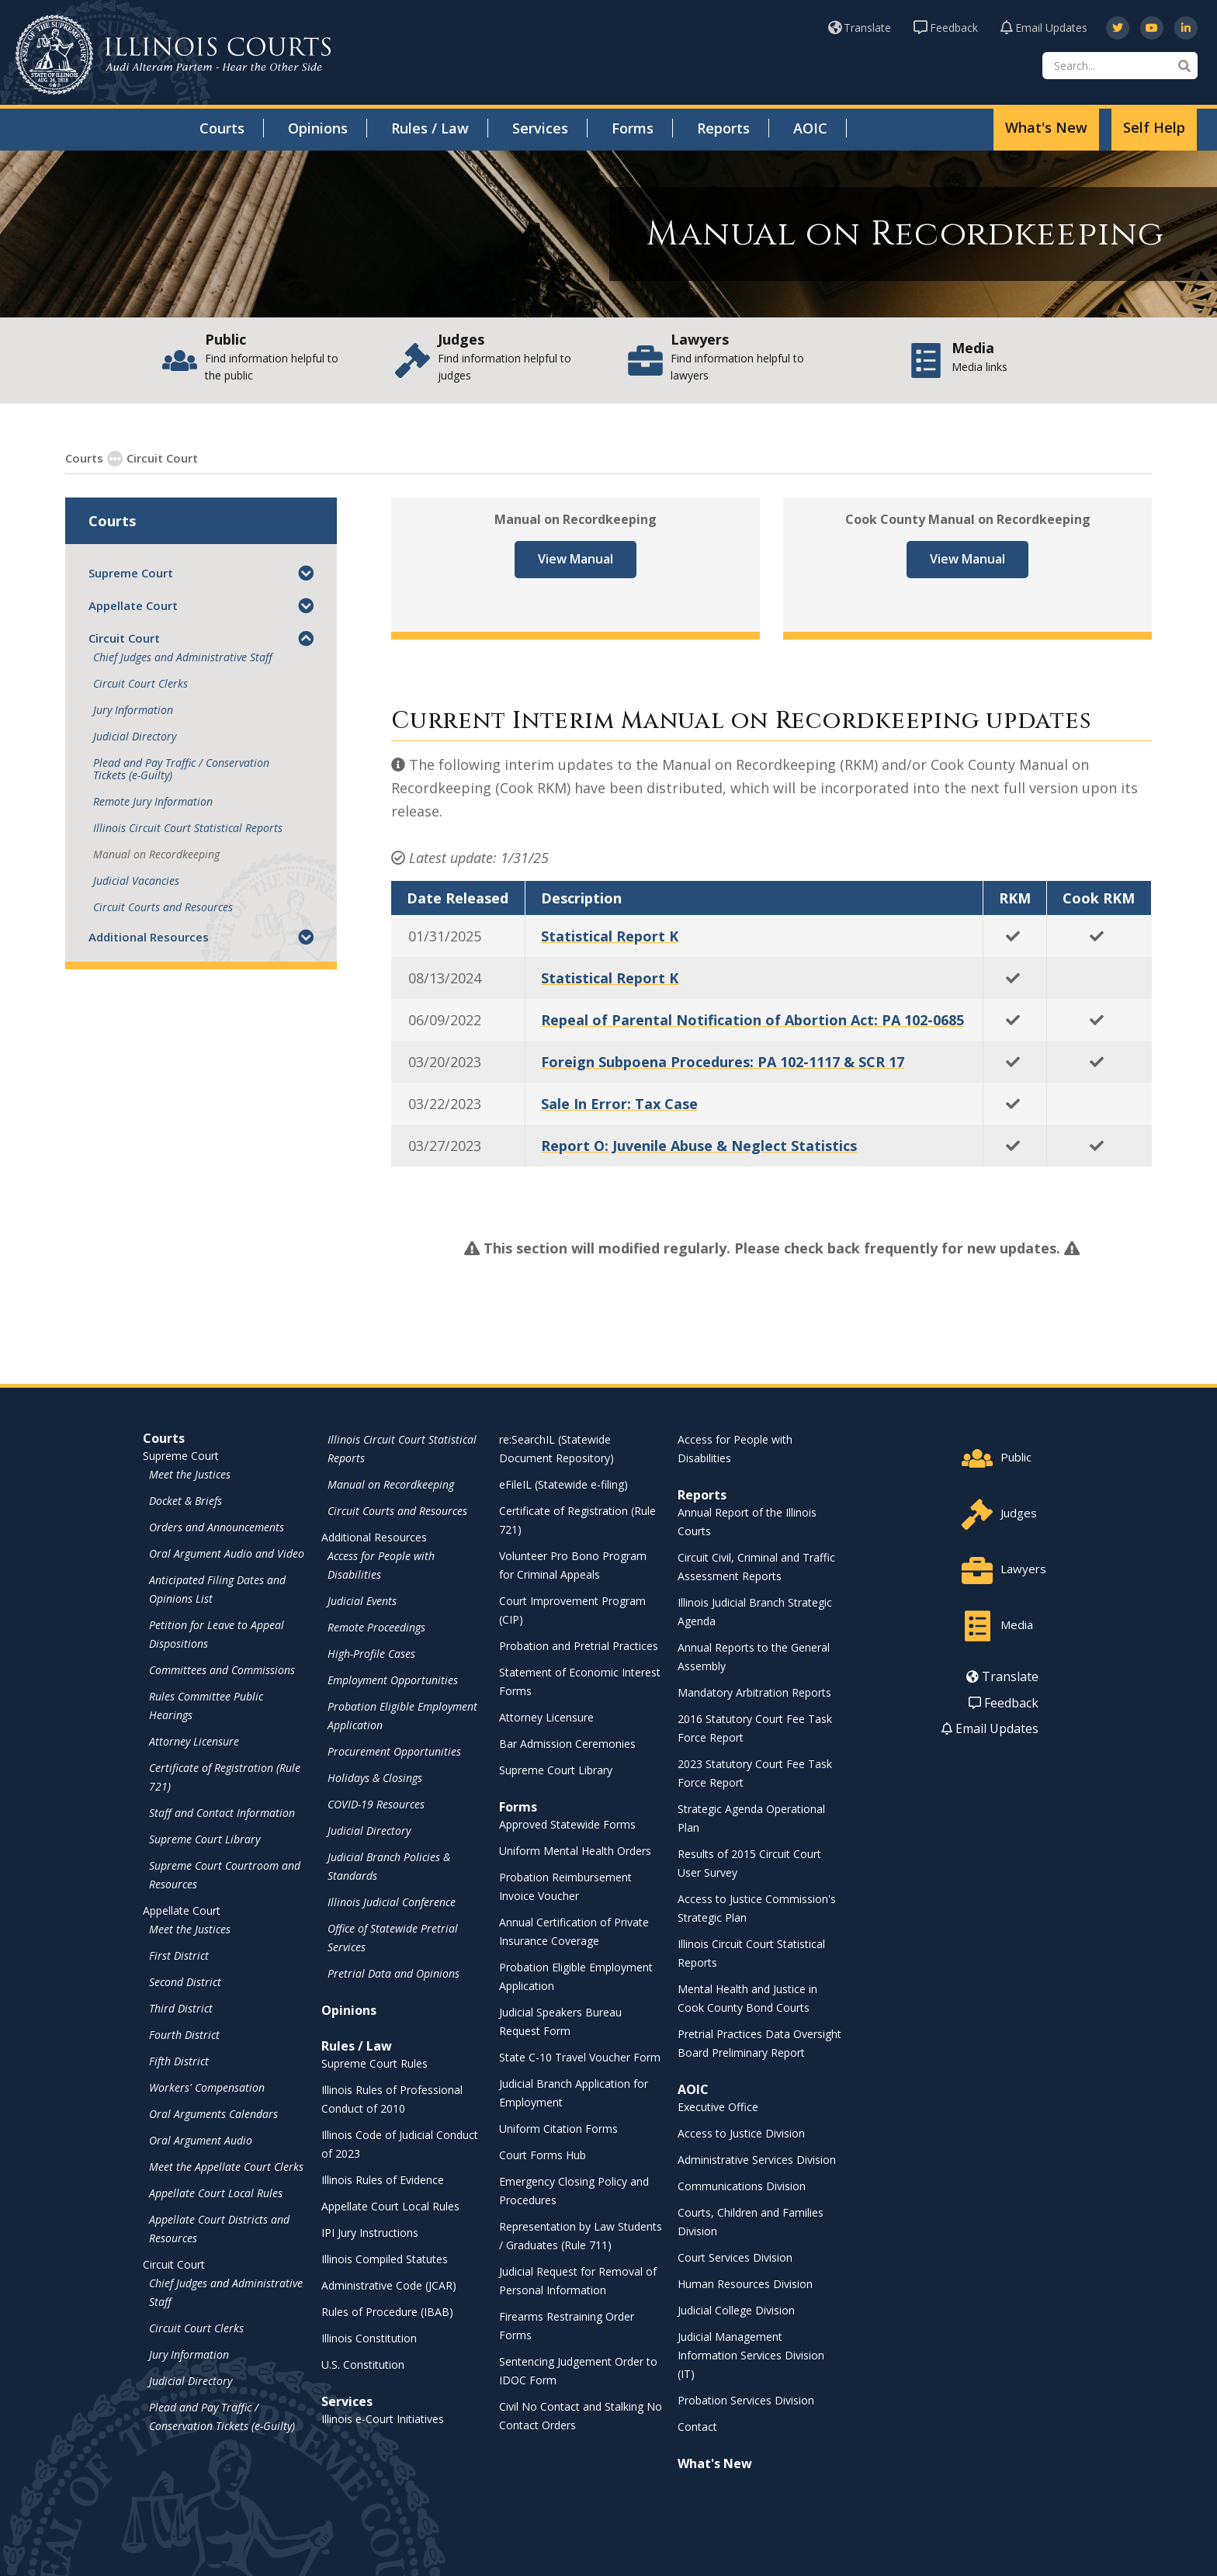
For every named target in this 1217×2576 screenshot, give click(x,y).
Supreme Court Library (555, 1769)
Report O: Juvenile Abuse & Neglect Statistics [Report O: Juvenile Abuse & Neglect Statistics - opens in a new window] (699, 1144)
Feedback (946, 27)
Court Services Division (735, 2256)
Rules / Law (430, 128)
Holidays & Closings (375, 1777)
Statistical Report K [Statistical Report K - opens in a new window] (609, 935)
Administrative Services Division (757, 2158)
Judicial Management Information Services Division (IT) (751, 2354)
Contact (697, 2425)
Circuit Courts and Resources (163, 906)
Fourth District (184, 2033)
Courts (221, 128)
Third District (181, 2007)
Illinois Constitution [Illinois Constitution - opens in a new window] (369, 2337)
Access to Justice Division (741, 2132)
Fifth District (179, 2060)
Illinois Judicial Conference (392, 1901)
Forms (633, 128)
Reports (723, 128)
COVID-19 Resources (376, 1803)
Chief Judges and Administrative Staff (182, 656)
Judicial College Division (736, 2309)
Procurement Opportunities (394, 1750)
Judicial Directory (134, 736)
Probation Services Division (746, 2399)
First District (179, 1954)
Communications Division (742, 2185)
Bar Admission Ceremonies (567, 1742)
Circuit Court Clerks (140, 683)
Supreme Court (130, 572)
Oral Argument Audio (200, 2139)
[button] (306, 572)
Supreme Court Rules (374, 2062)
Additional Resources (148, 936)
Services (540, 128)
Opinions (318, 128)
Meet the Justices (190, 1473)
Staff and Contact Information (222, 1812)
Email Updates (1043, 27)
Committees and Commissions (222, 1669)
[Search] (1120, 65)
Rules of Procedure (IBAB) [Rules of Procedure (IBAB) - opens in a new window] (387, 2311)
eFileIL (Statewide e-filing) (563, 1483)
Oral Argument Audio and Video (226, 1552)
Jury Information (133, 709)
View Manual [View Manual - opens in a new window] (575, 558)
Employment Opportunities (393, 1679)
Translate (859, 27)
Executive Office (718, 2106)
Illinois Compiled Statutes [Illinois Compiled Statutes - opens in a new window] (384, 2258)
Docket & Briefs (185, 1500)
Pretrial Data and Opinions (393, 1972)
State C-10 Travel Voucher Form (580, 2056)
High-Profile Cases (371, 1652)
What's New (1046, 127)
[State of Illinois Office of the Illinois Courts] (173, 55)
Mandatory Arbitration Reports (754, 1691)
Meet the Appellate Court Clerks (226, 2165)
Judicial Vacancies (136, 880)
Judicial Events (362, 1600)
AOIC (810, 128)
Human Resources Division (745, 2283)
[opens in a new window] (1117, 28)
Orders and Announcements (216, 1526)
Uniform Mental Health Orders (575, 1850)
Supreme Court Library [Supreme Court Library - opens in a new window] (204, 1838)
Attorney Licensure (194, 1740)
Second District (185, 1981)
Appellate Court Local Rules (216, 2192)
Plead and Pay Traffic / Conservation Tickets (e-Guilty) (181, 768)
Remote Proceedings (376, 1626)
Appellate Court (133, 604)
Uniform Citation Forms (558, 2127)
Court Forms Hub (542, 2154)
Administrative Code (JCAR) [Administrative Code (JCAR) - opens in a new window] (388, 2284)
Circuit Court (153, 457)
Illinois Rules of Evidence (382, 2179)
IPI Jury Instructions (369, 2231)
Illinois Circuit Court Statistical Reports (188, 827)
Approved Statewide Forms (567, 1823)
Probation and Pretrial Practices (578, 1645)
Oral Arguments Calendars (213, 2113)
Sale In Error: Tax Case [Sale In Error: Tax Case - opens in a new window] (619, 1103)
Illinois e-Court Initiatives (382, 2418)
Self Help (1154, 127)
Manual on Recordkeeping (156, 854)
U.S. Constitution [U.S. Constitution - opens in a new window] (362, 2363)
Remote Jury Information (153, 801)
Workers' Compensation (207, 2086)
